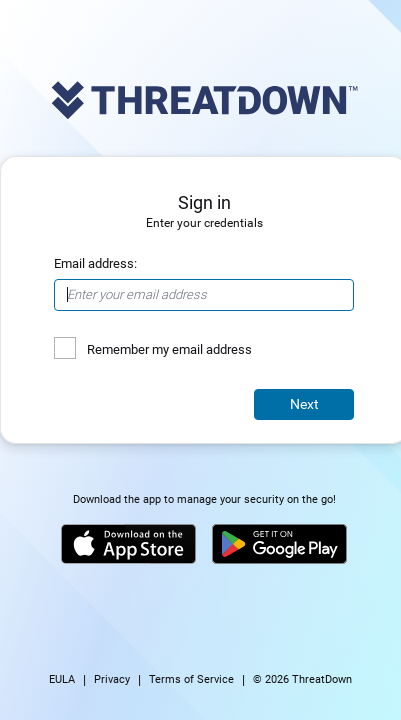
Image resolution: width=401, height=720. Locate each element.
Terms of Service (191, 679)
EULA (62, 679)
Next (304, 404)
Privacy (112, 679)
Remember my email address (169, 349)
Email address (94, 263)
